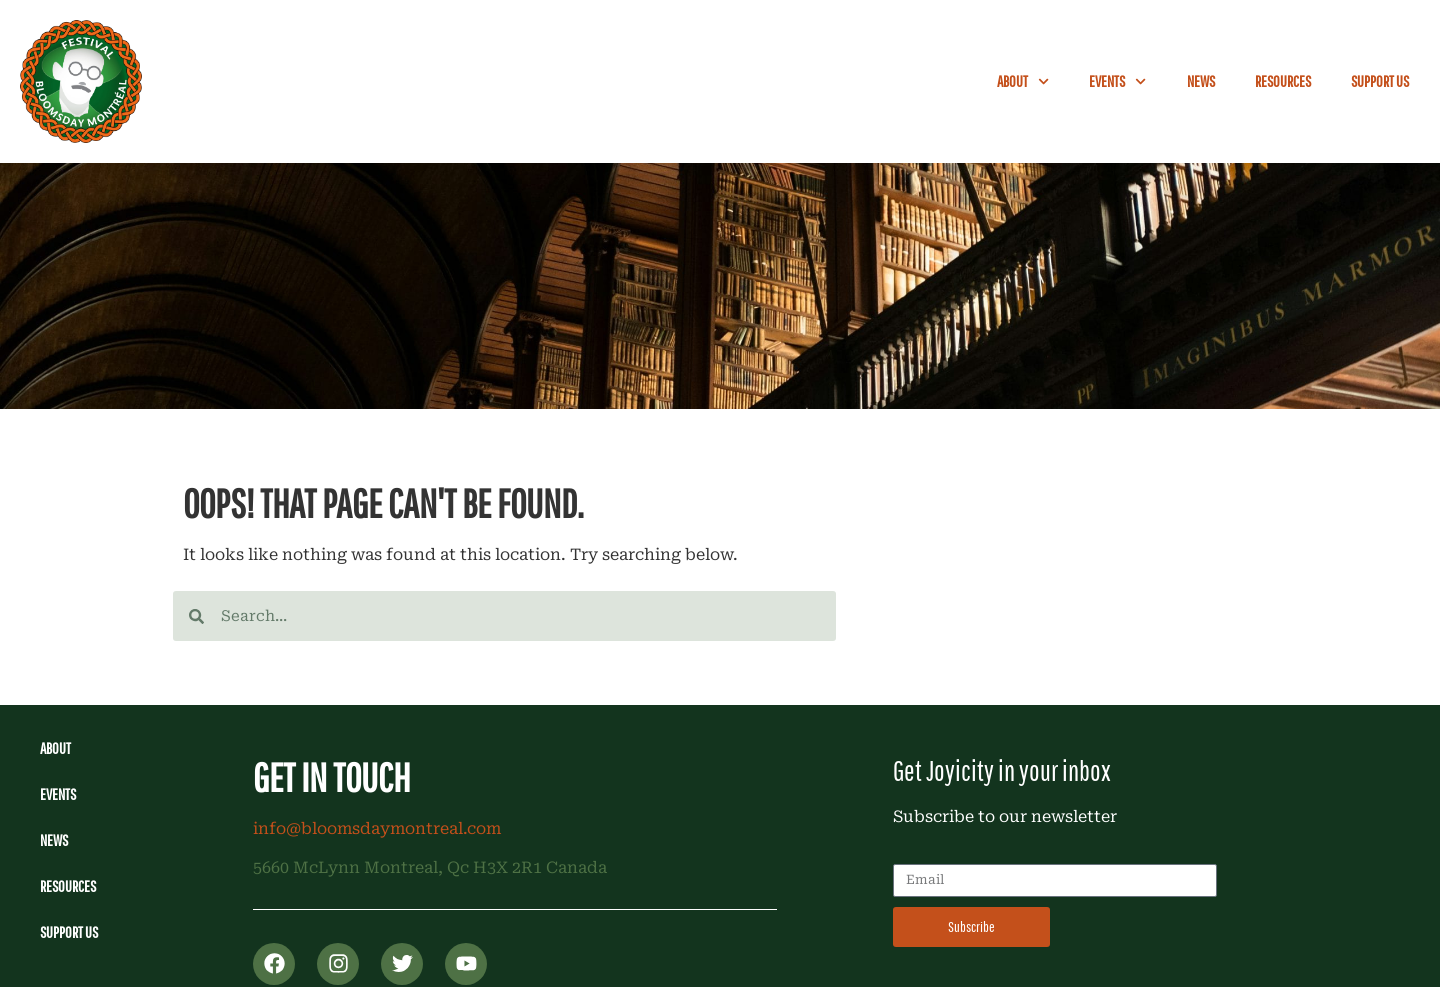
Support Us (1380, 81)
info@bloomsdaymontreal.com (377, 828)
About (1023, 81)
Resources (1283, 81)
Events (1117, 81)
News (1201, 81)
